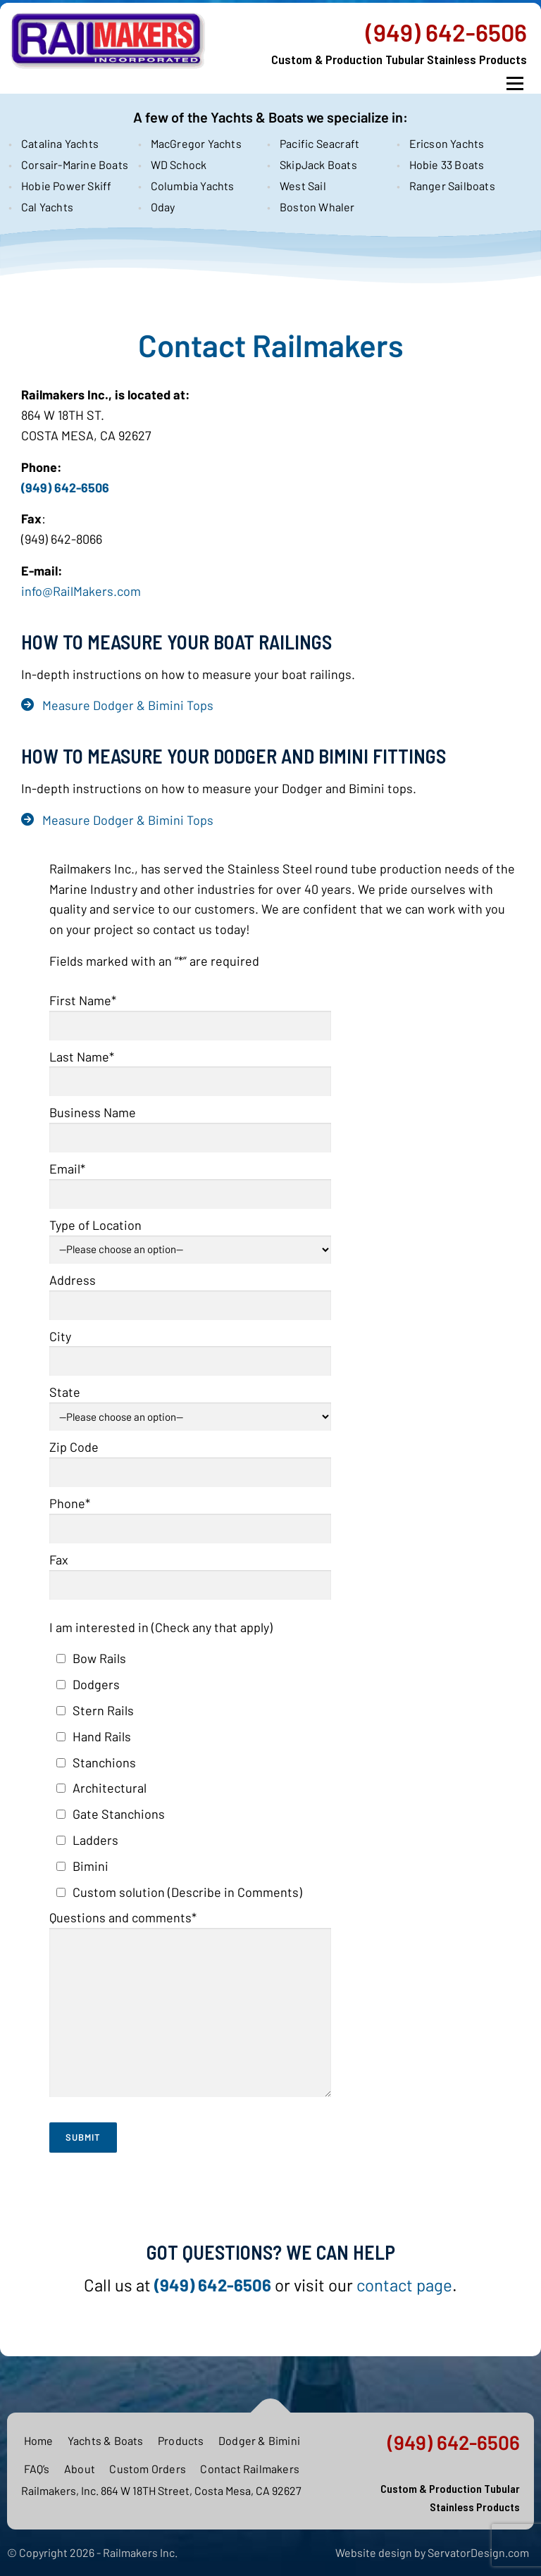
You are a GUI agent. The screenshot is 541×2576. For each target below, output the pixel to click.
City (190, 1349)
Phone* (190, 1515)
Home (39, 2440)
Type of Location (190, 1235)
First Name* (190, 1013)
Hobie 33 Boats (447, 164)
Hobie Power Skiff (66, 185)
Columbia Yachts (193, 185)
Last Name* (190, 1069)
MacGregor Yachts (196, 143)
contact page (404, 2285)
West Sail (303, 185)
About (79, 2468)
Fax (190, 1572)
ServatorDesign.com (478, 2552)
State (190, 1402)
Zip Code (190, 1459)
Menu (514, 84)
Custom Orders (147, 2468)
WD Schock (179, 164)
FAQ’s (37, 2468)
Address (190, 1292)
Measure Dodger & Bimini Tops (127, 705)
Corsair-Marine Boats (73, 164)
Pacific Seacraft (319, 143)
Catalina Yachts (60, 143)
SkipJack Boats (318, 164)
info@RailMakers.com (81, 591)
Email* (190, 1181)
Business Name (190, 1125)
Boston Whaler (317, 206)
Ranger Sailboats (452, 185)
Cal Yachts (47, 206)
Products (181, 2440)
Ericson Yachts (447, 143)
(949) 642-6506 (446, 32)
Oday (163, 206)
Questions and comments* (190, 2005)
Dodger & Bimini (259, 2440)
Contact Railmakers (249, 2468)
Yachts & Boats (106, 2440)
